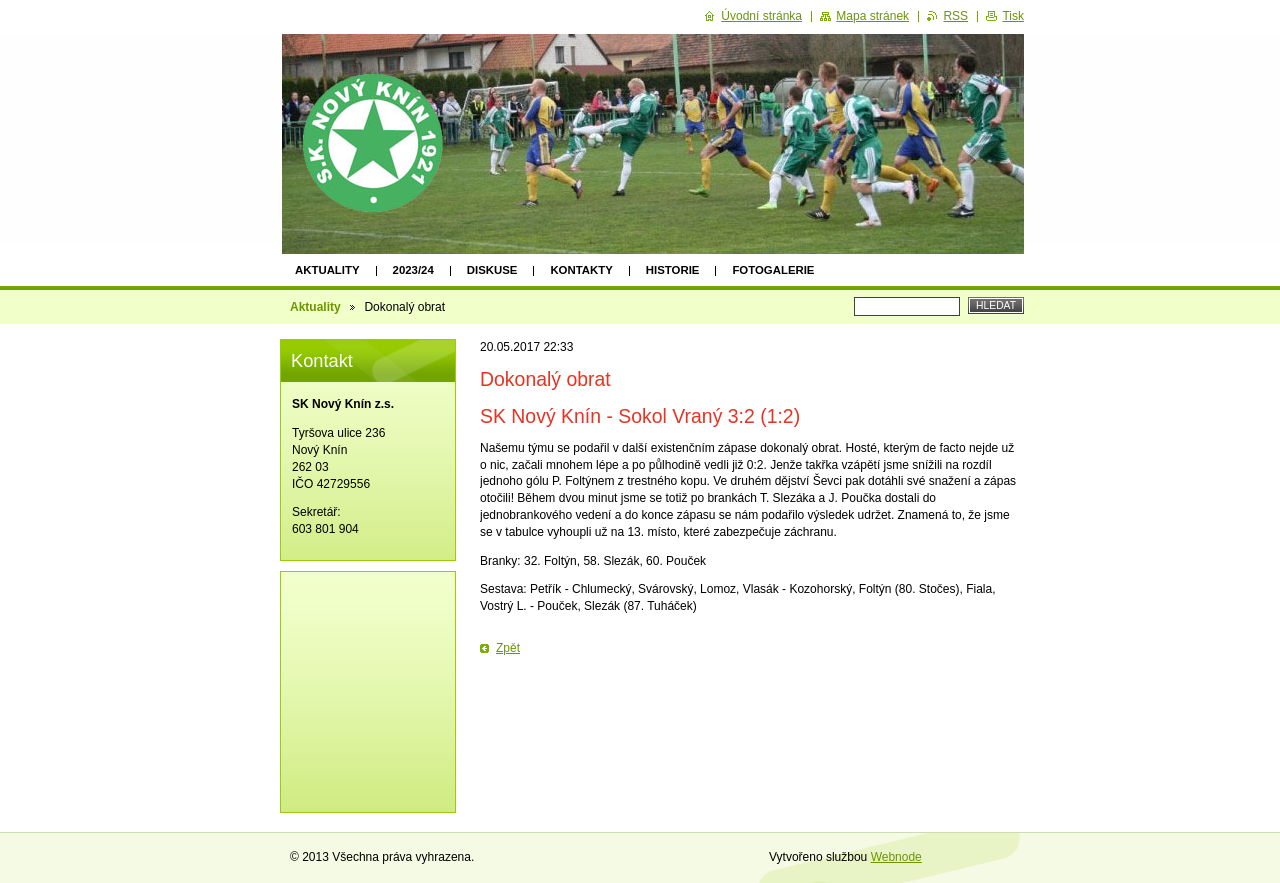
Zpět (508, 648)
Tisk (1013, 16)
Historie (673, 270)
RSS (955, 16)
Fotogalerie (773, 270)
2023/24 (413, 270)
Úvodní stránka (761, 16)
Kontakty (581, 270)
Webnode (896, 857)
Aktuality (327, 270)
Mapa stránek (872, 16)
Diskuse (492, 270)
